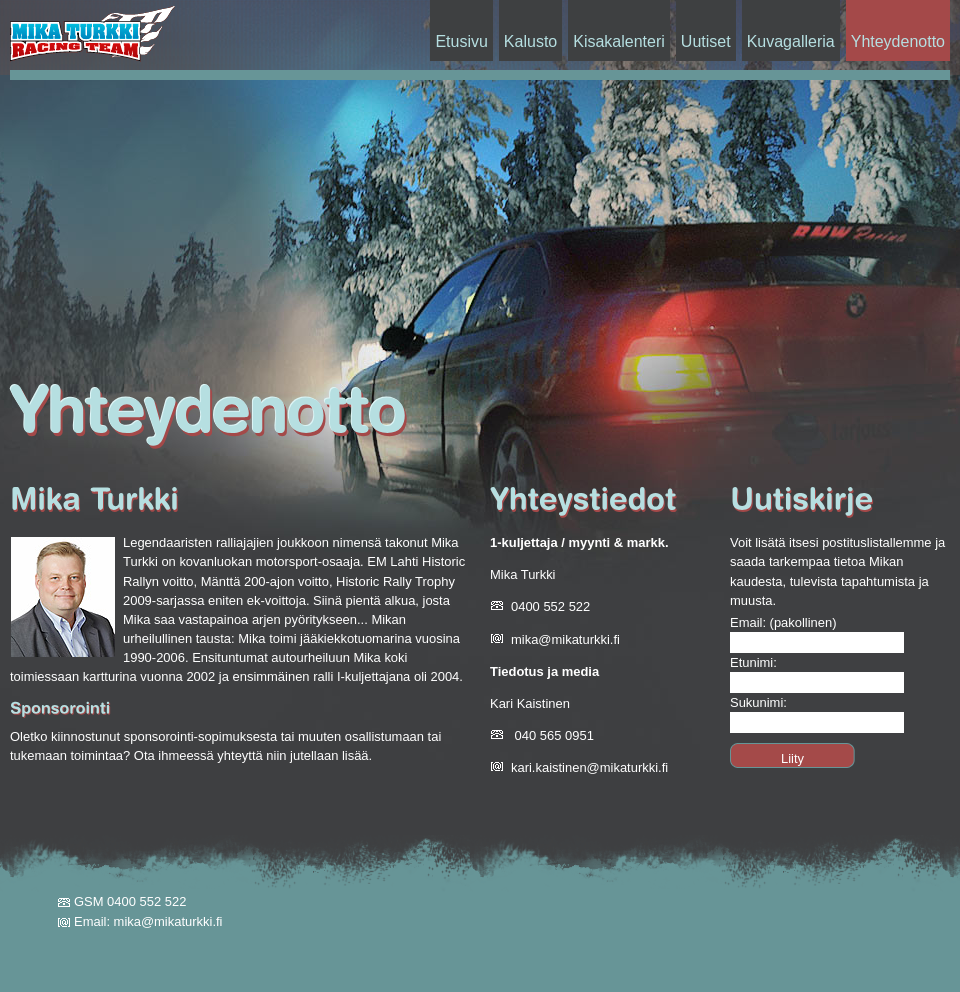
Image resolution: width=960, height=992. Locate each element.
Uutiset (706, 41)
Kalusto (530, 41)
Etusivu (461, 41)
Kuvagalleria (791, 41)
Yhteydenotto (898, 41)
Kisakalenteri (619, 41)
